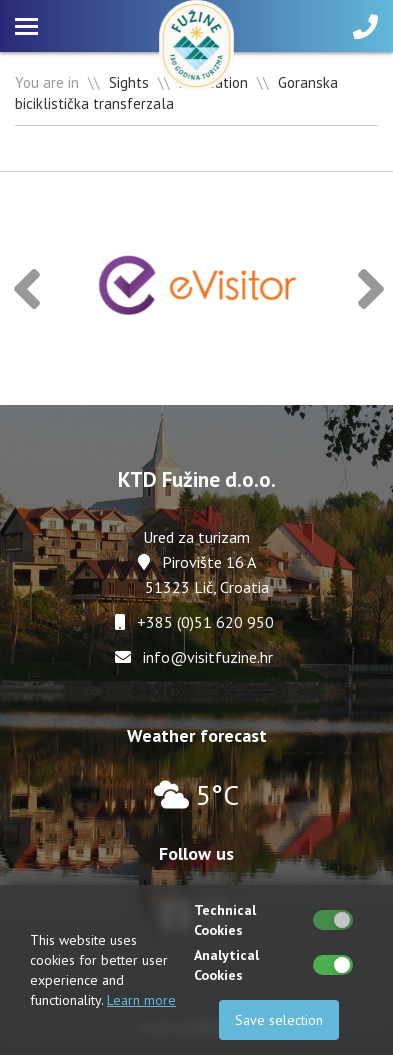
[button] (27, 288)
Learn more (141, 1000)
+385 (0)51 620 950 (205, 622)
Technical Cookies (225, 920)
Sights (129, 82)
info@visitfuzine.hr (208, 657)
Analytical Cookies (226, 965)
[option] (199, 288)
